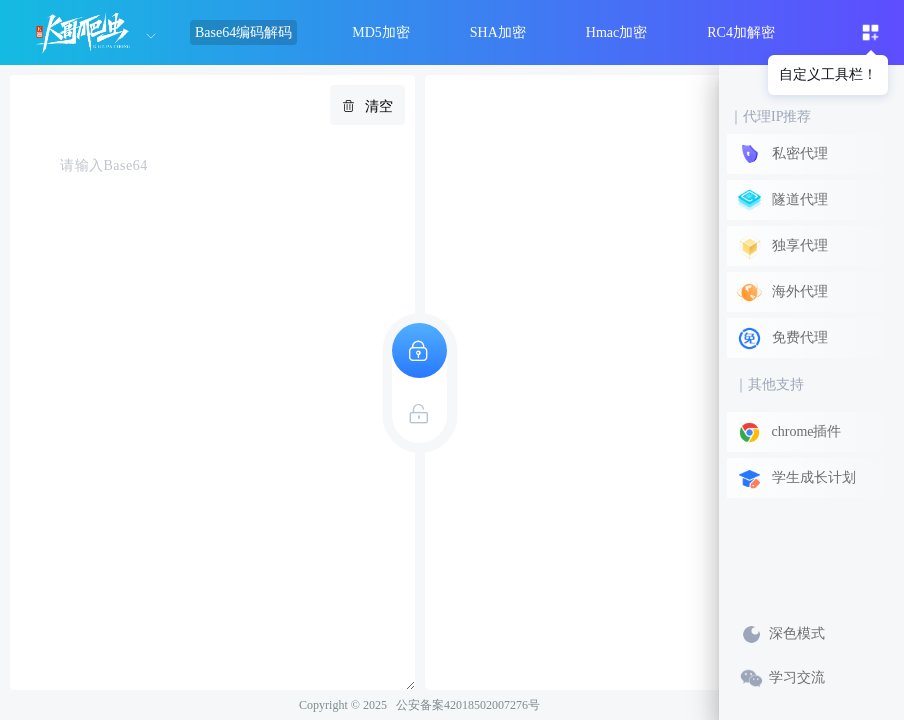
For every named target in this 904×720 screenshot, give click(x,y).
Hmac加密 (616, 32)
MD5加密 (381, 32)
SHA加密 (498, 32)
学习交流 (782, 678)
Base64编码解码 (243, 32)
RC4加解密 (741, 32)
